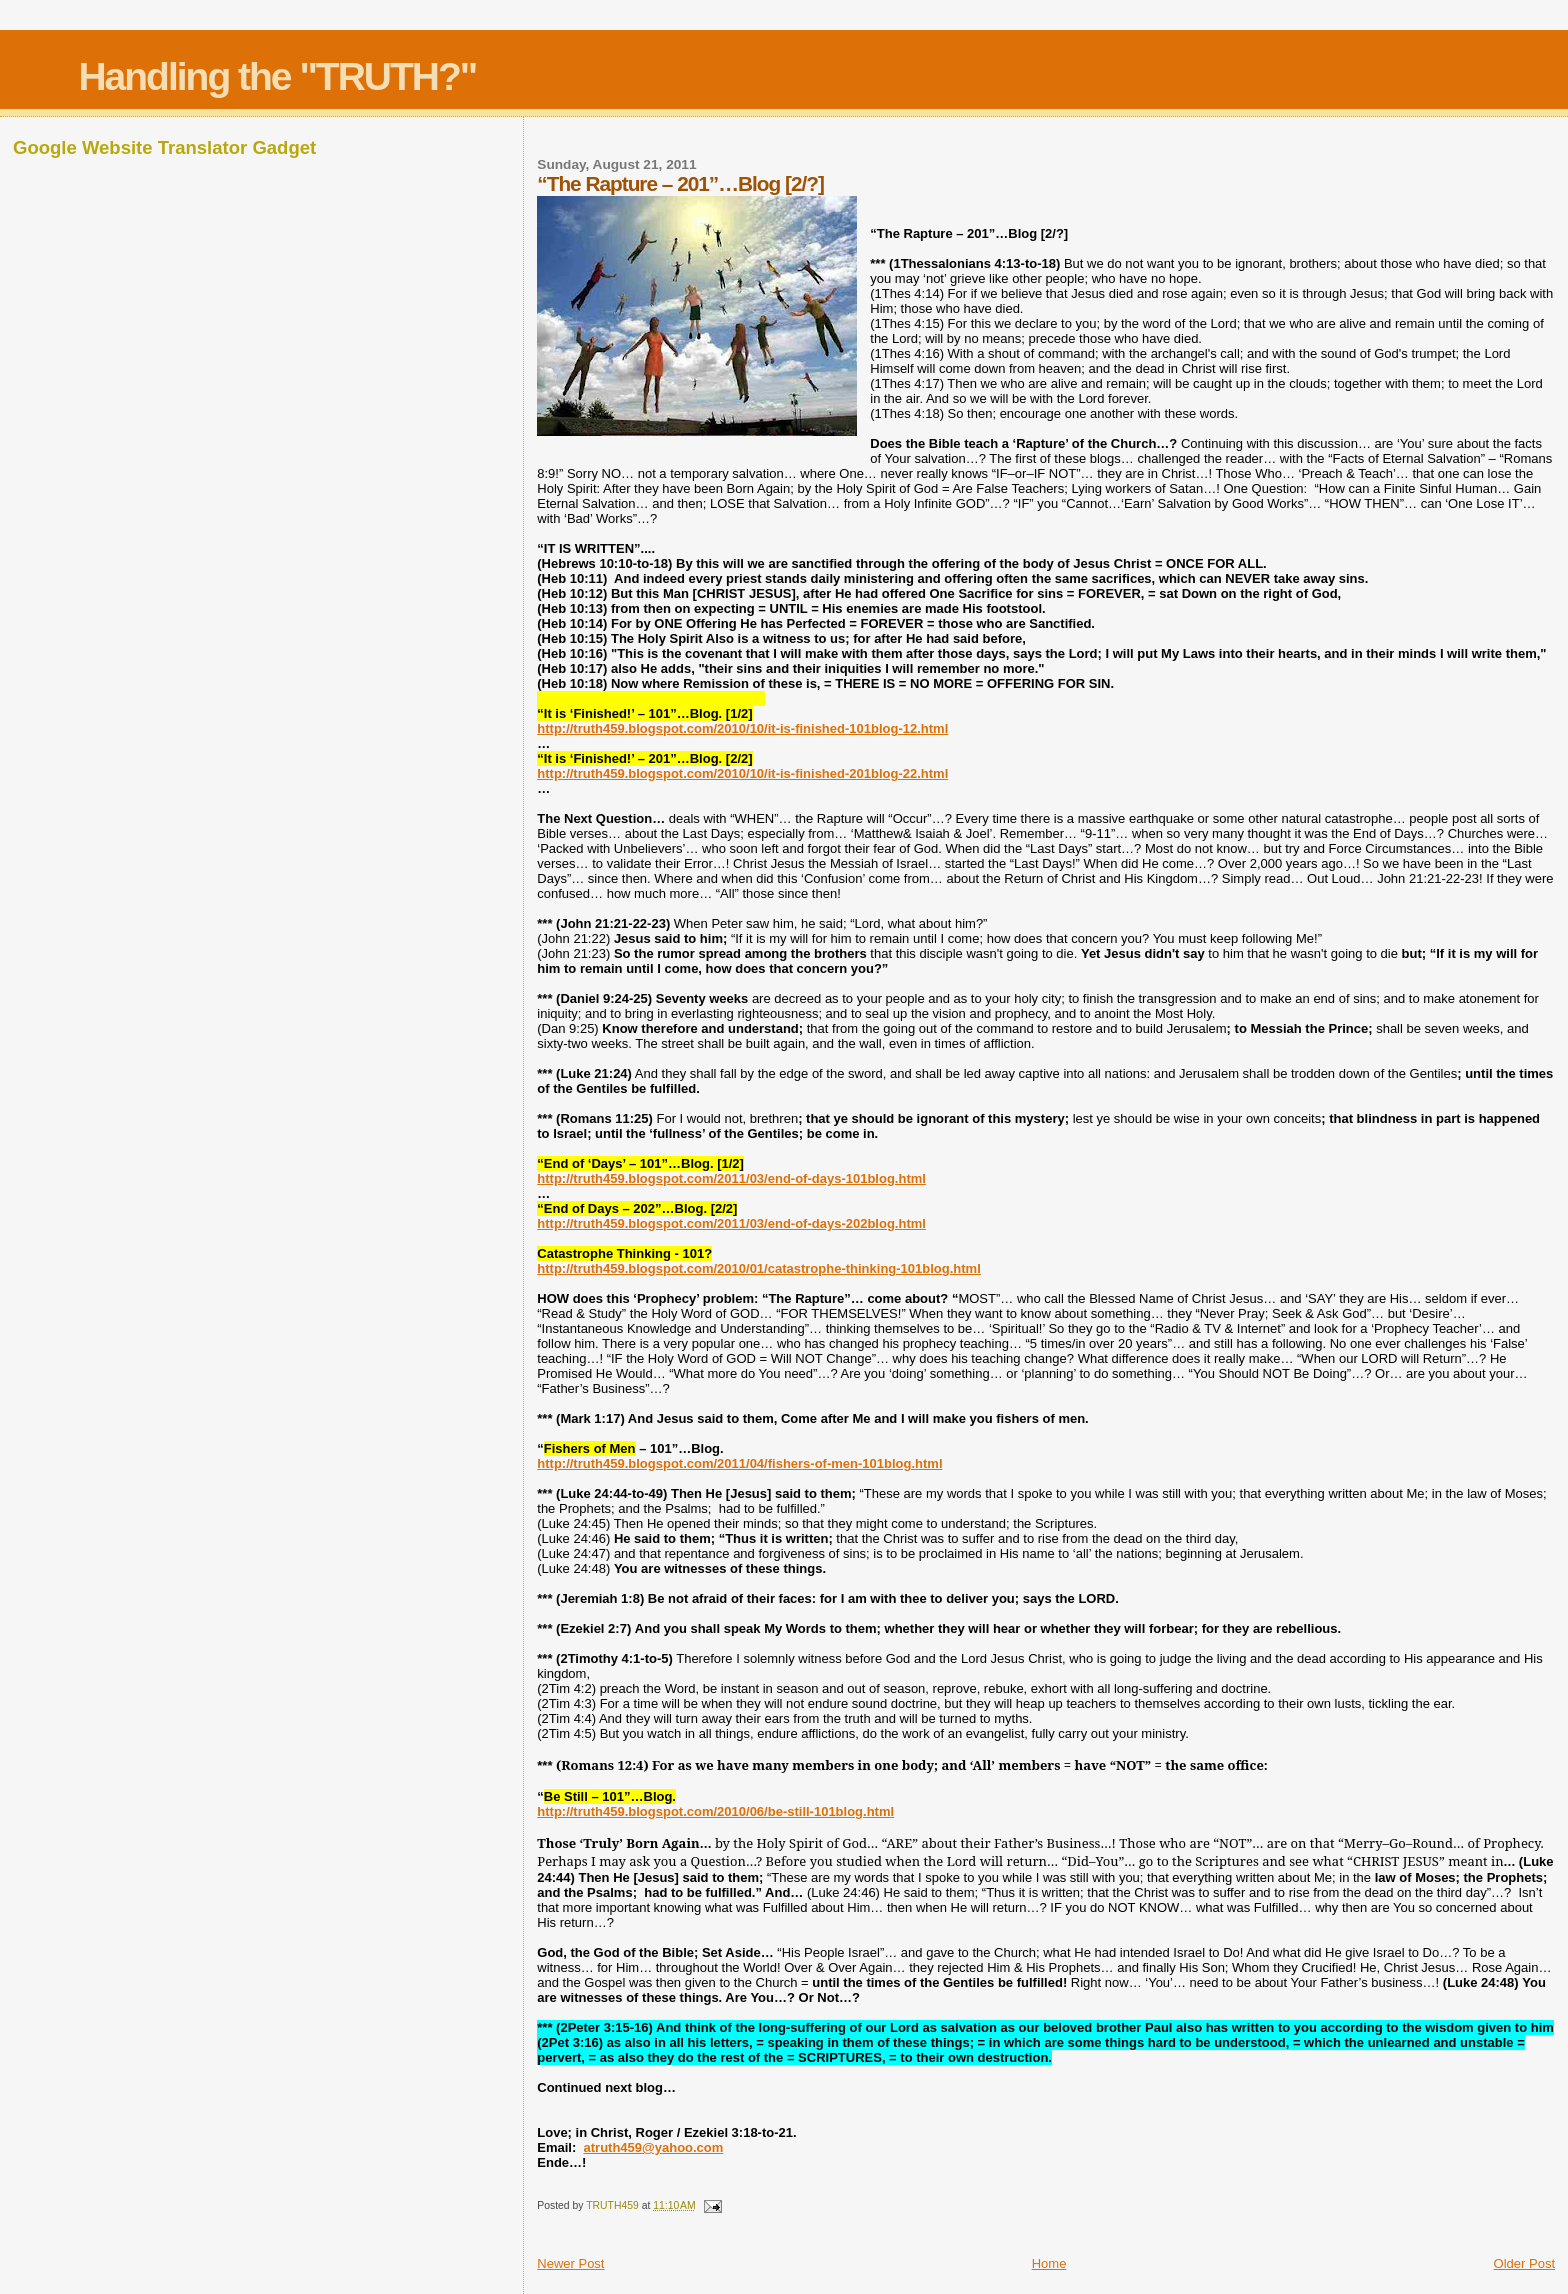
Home (1049, 2263)
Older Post (1524, 2263)
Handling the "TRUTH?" (277, 76)
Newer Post (570, 2263)
